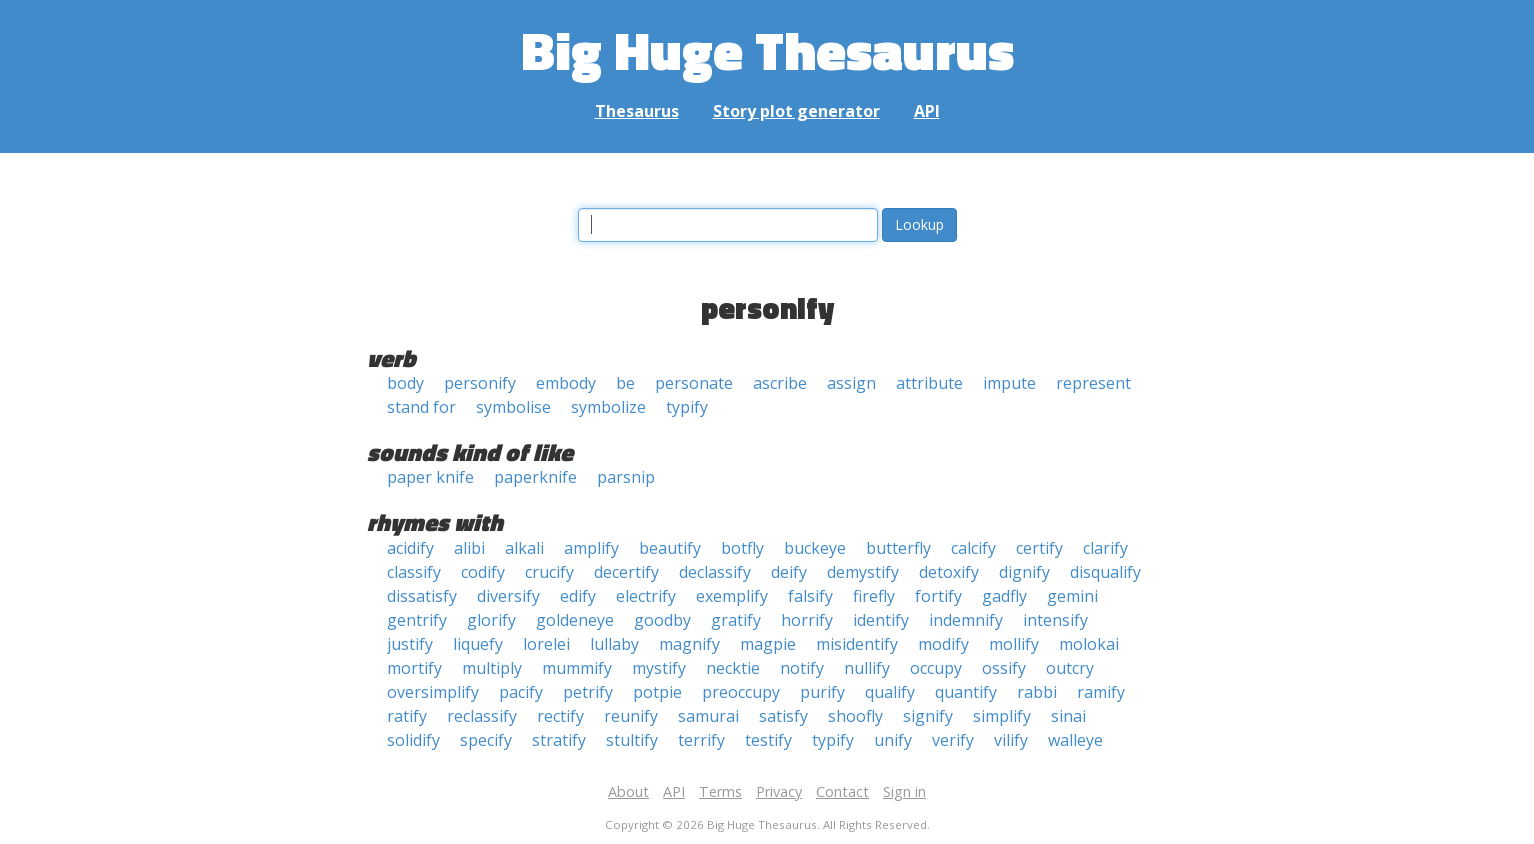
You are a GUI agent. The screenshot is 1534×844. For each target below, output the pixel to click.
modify (943, 644)
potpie (657, 692)
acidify (410, 548)
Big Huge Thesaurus (767, 49)
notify (802, 668)
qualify (890, 692)
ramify (1101, 692)
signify (928, 716)
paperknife (535, 477)
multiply (492, 668)
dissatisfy (422, 596)
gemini (1072, 596)
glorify (491, 620)
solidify (413, 740)
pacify (521, 692)
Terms (720, 791)
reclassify (482, 716)
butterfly (898, 548)
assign (851, 383)
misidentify (857, 644)
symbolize (608, 407)
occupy (936, 668)
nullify (867, 668)
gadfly (1004, 596)
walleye (1075, 740)
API (927, 111)
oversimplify (433, 692)
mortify (414, 668)
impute (1009, 383)
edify (578, 596)
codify (483, 572)
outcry (1070, 668)
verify (953, 740)
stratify (559, 740)
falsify (810, 596)
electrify (646, 596)
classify (414, 572)
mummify (577, 668)
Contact (842, 791)
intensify (1055, 620)
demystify (863, 572)
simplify (1002, 716)
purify (822, 692)
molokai (1089, 644)
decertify (626, 572)
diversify (508, 596)
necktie (733, 668)
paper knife (430, 477)
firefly (874, 596)
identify (881, 620)
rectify (560, 716)
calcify (973, 548)
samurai (708, 716)
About (628, 791)
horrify (807, 620)
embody (566, 383)
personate (694, 383)
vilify (1011, 740)
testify (768, 740)
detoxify (949, 572)
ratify (407, 716)
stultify (632, 740)
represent (1093, 383)
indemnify (966, 620)
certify (1039, 548)
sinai (1068, 716)
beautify (670, 548)
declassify (715, 572)
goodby (662, 620)
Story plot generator (796, 111)
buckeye (815, 548)
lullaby (614, 644)
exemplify (732, 596)
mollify (1014, 644)
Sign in (904, 791)
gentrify (417, 620)
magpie (768, 644)
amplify (591, 548)
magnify (689, 644)
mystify (659, 668)
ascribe (780, 383)
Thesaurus (637, 111)
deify (789, 572)
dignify (1024, 572)
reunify (631, 716)
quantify (966, 692)
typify (687, 407)
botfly (742, 548)
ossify (1004, 668)
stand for (421, 407)
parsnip (626, 477)
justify (410, 644)
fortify (938, 596)
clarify (1105, 548)
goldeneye (575, 620)
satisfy (783, 716)
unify (893, 740)
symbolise (513, 407)
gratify (736, 620)
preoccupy (741, 692)
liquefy (478, 644)
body (405, 383)
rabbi (1037, 692)
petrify (588, 692)
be (625, 383)
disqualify (1105, 572)
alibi (469, 548)
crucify (549, 572)
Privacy (779, 791)
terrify (701, 740)
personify (480, 383)
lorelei (546, 644)
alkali (524, 548)
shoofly (855, 716)
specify (486, 740)
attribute (929, 383)
